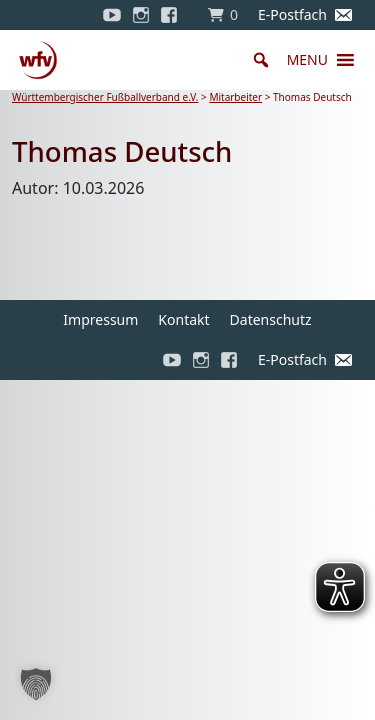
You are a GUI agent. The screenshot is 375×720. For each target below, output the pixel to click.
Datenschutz (271, 319)
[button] (307, 60)
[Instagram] (141, 15)
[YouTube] (112, 15)
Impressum (100, 319)
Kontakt (183, 319)
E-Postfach (292, 14)
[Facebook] (174, 15)
